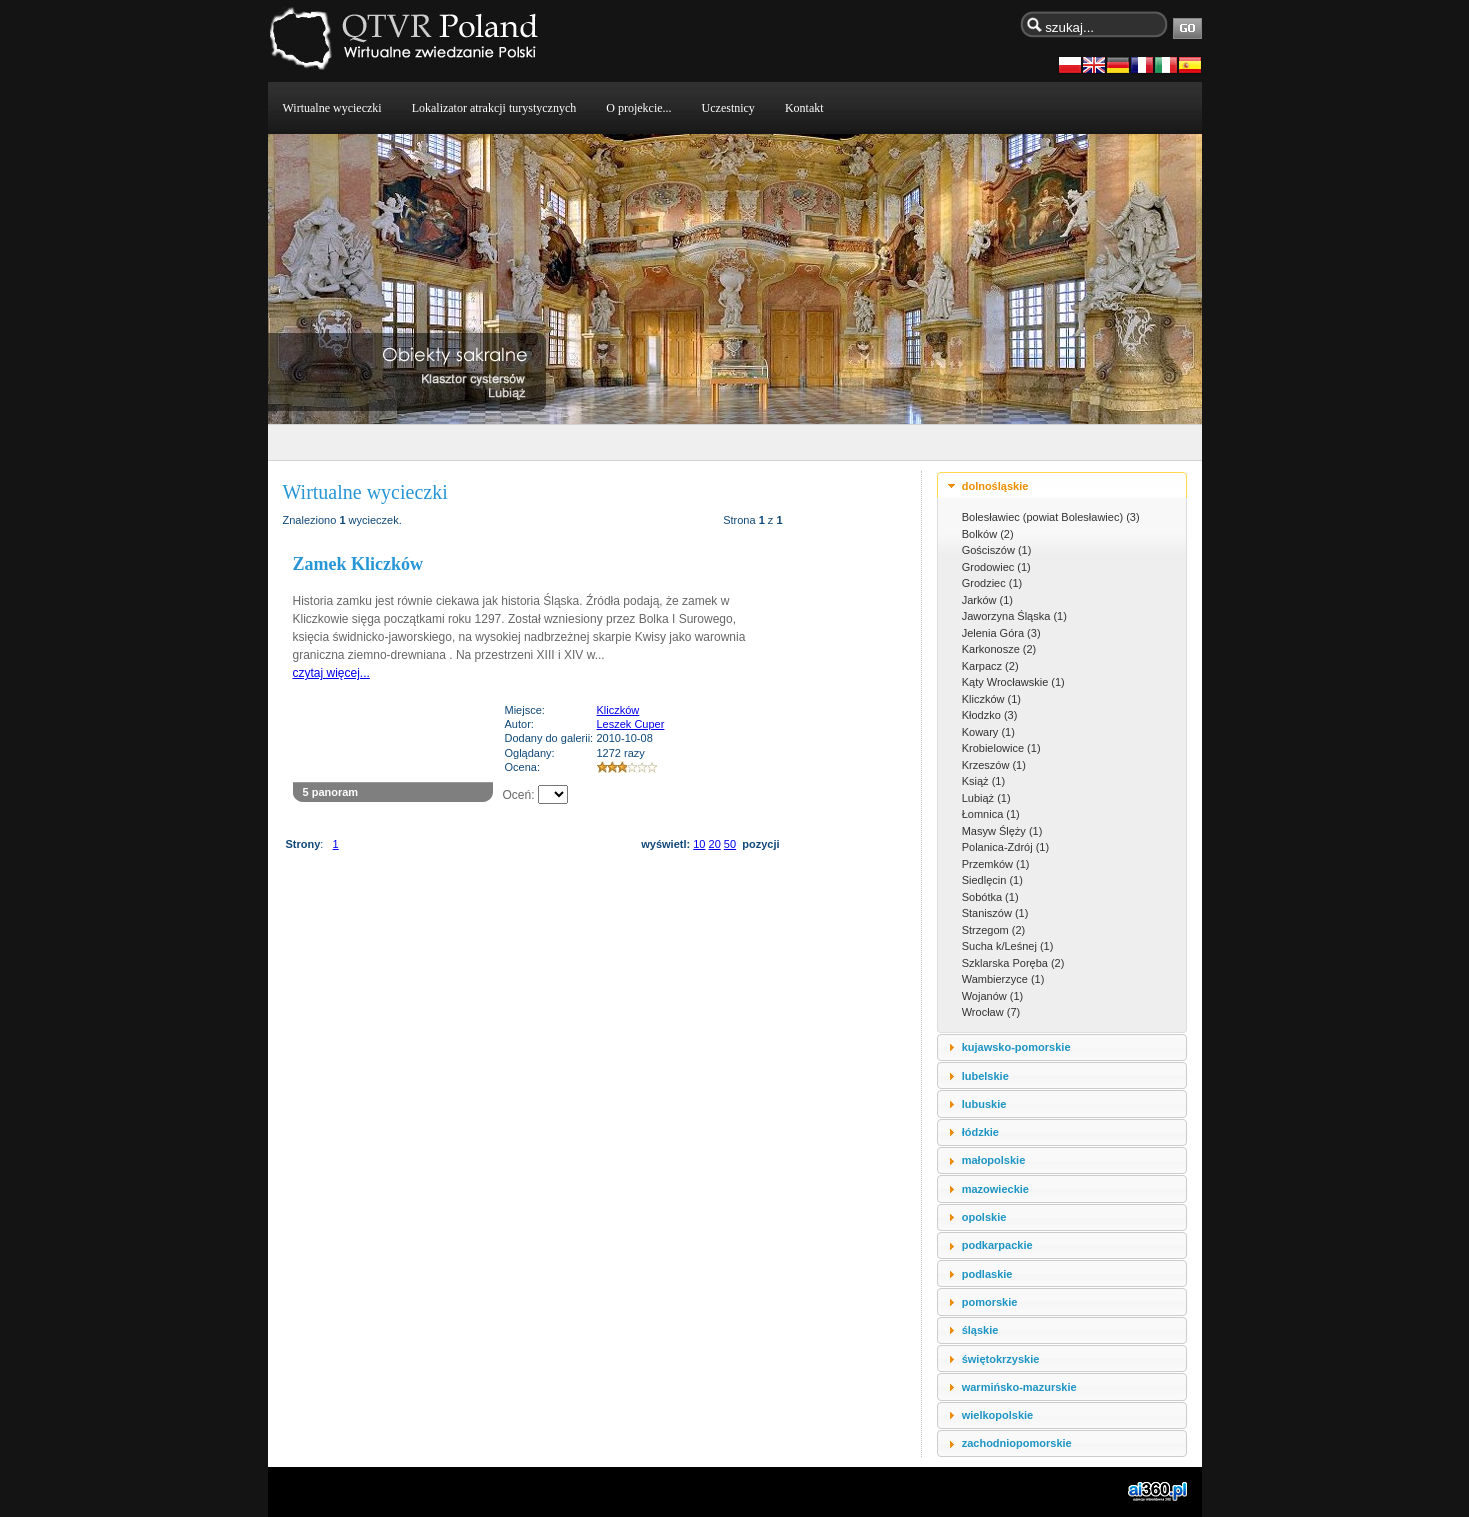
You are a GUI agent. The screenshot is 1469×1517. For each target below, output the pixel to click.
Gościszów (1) (997, 550)
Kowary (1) (988, 732)
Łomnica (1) (991, 814)
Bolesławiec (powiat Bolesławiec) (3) (1051, 517)
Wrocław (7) (991, 1012)
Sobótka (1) (990, 897)
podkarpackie (997, 1245)
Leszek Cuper (631, 724)
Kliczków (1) (991, 699)
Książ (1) (983, 781)
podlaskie (987, 1274)
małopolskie (994, 1160)
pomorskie (990, 1302)
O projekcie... (638, 108)
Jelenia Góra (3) (1001, 633)
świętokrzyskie (1001, 1359)
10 (699, 844)
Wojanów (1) (993, 996)
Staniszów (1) (995, 913)
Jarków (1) (987, 600)
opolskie (984, 1217)
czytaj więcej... (331, 673)
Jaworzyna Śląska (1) (1014, 616)
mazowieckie (995, 1189)
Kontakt (804, 108)
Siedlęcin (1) (992, 880)
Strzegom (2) (994, 930)
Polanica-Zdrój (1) (1005, 847)
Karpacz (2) (990, 666)
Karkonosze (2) (999, 649)
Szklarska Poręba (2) (1013, 963)
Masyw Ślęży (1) (1002, 831)
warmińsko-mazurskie (1019, 1387)
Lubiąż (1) (986, 798)
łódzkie (980, 1132)
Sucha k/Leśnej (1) (1008, 946)
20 (715, 844)
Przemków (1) (996, 864)
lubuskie (984, 1104)
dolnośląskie (995, 486)
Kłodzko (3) (990, 715)
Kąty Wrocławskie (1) (1013, 682)
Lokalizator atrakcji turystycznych (494, 108)
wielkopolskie (998, 1415)
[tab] (1062, 485)
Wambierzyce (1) (1003, 979)
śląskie (980, 1330)
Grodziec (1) (992, 583)
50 (730, 844)
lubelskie (985, 1076)
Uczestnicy (728, 108)
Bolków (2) (988, 534)
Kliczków (618, 710)
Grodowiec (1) (996, 567)
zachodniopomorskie (1017, 1443)
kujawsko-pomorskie (1016, 1047)
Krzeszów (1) (994, 765)
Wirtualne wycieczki (332, 108)
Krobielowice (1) (1001, 748)
